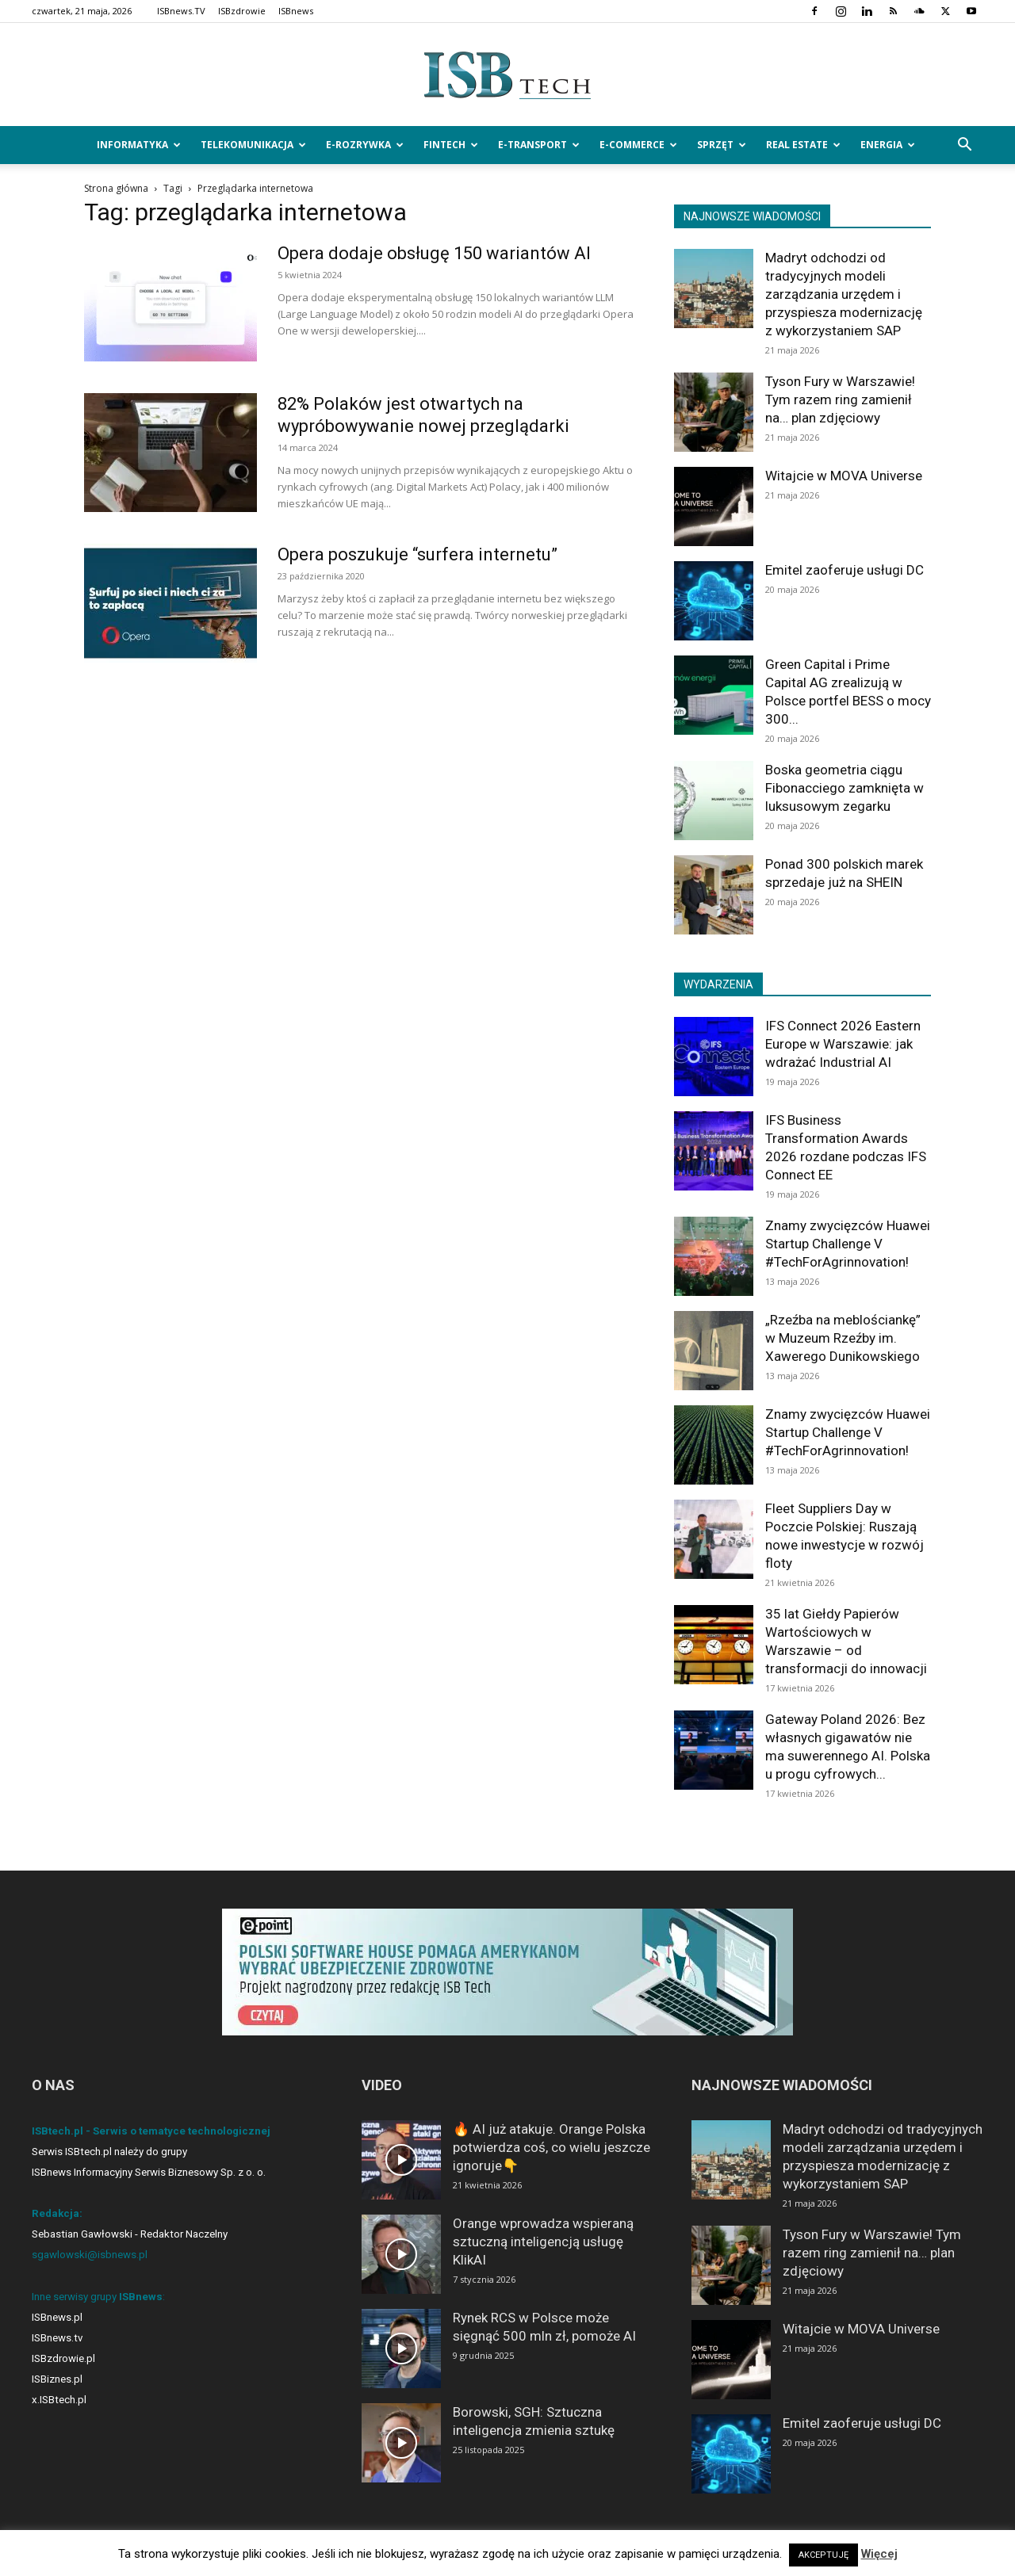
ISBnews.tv (57, 2338)
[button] (964, 146)
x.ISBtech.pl (59, 2400)
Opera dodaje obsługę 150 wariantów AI (434, 253)
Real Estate (803, 144)
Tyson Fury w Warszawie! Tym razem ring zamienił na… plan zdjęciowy (840, 399)
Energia (887, 144)
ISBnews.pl (57, 2317)
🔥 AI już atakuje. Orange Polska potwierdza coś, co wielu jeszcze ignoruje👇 (551, 2147)
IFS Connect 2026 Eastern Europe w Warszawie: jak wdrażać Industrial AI (843, 1044)
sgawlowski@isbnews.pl (89, 2255)
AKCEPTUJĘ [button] (823, 2555)
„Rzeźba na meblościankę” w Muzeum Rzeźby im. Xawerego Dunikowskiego (843, 1338)
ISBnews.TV (181, 11)
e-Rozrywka (365, 144)
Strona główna (116, 188)
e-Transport (539, 144)
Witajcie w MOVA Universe (843, 475)
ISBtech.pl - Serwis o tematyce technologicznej (151, 2131)
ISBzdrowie (242, 11)
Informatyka (139, 144)
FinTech (450, 144)
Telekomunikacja (253, 144)
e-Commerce (638, 144)
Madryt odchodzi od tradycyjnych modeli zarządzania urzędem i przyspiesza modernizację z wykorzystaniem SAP (843, 294)
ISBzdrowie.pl (63, 2358)
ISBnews (295, 11)
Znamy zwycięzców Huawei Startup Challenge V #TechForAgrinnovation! (847, 1243)
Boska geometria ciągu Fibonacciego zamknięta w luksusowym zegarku (844, 788)
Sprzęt (721, 144)
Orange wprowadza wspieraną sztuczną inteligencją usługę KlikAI (543, 2241)
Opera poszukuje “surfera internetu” (417, 554)
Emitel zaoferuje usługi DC (844, 570)
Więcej (879, 2554)
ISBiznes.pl (57, 2379)
